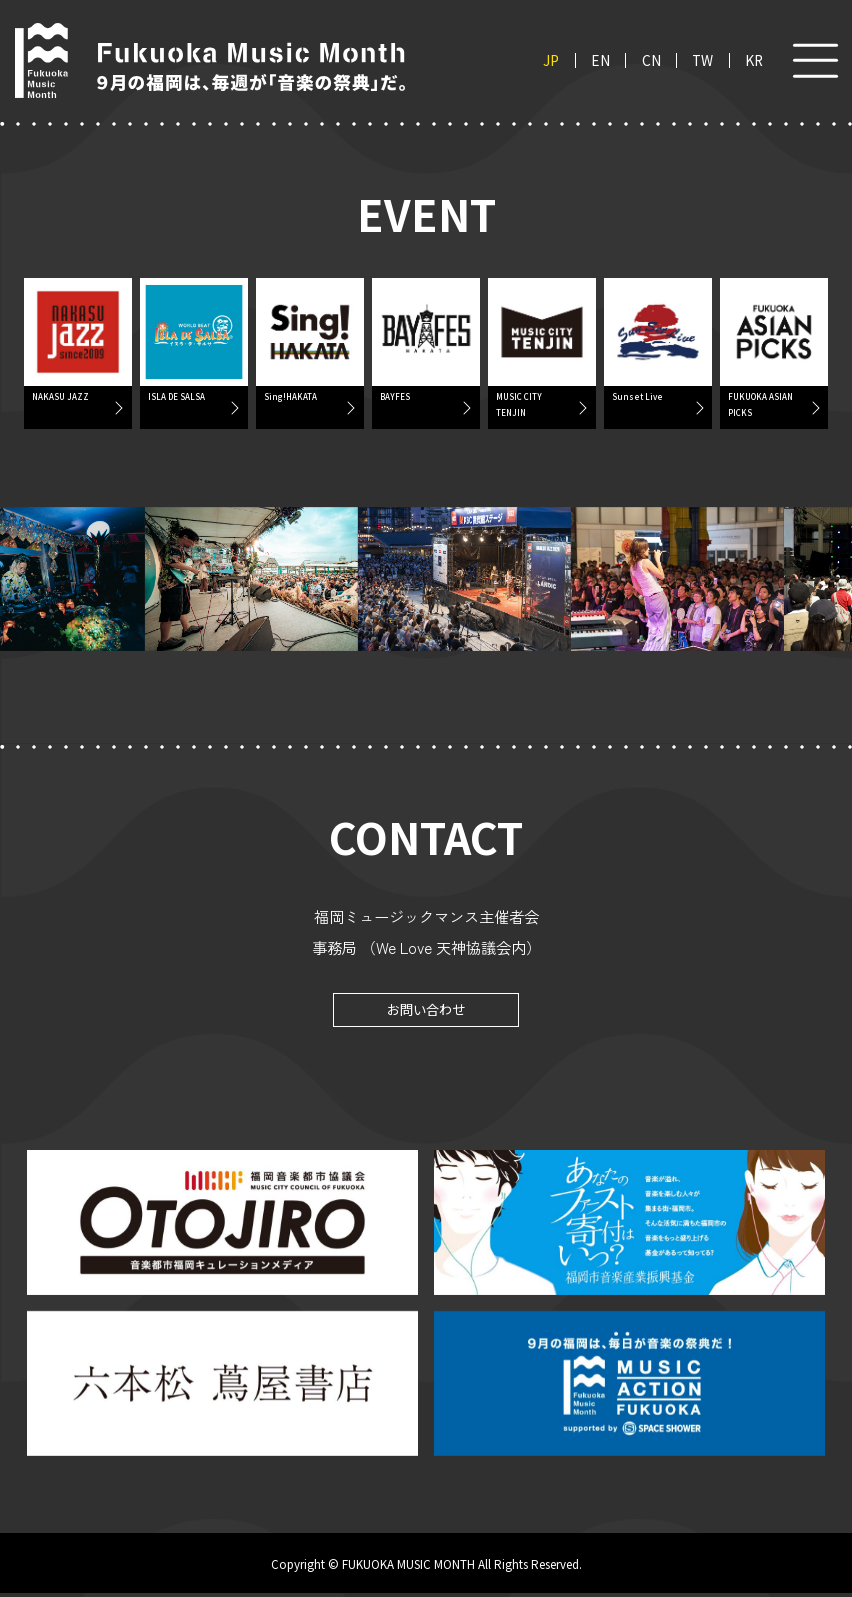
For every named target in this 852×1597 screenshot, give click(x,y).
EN (600, 60)
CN (651, 60)
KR (754, 60)
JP (551, 60)
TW (702, 60)
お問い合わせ (426, 1012)
